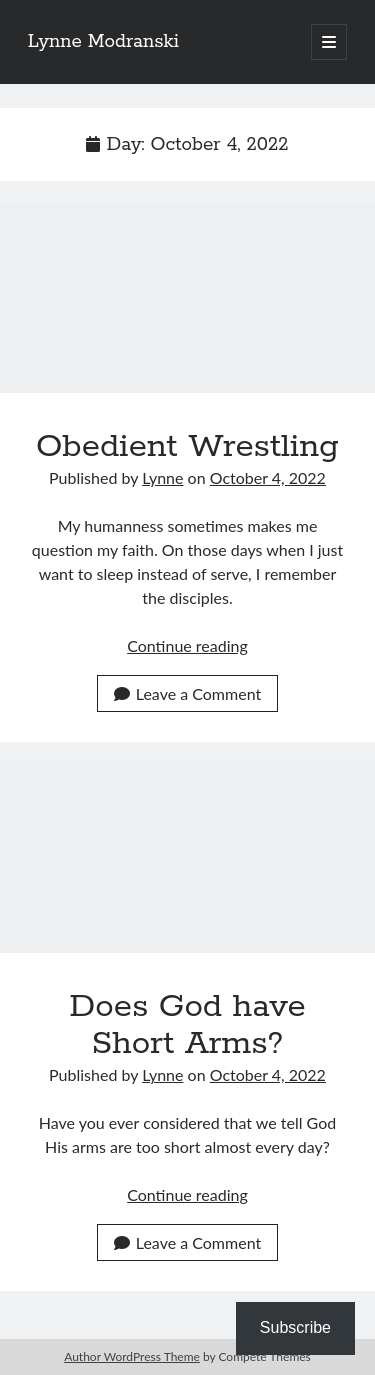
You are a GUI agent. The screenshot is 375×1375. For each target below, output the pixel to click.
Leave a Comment (187, 693)
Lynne (162, 477)
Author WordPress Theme (132, 1356)
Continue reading (187, 645)
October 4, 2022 (268, 477)
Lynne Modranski (103, 42)
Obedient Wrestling (187, 299)
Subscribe (295, 1327)
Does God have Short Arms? (187, 860)
